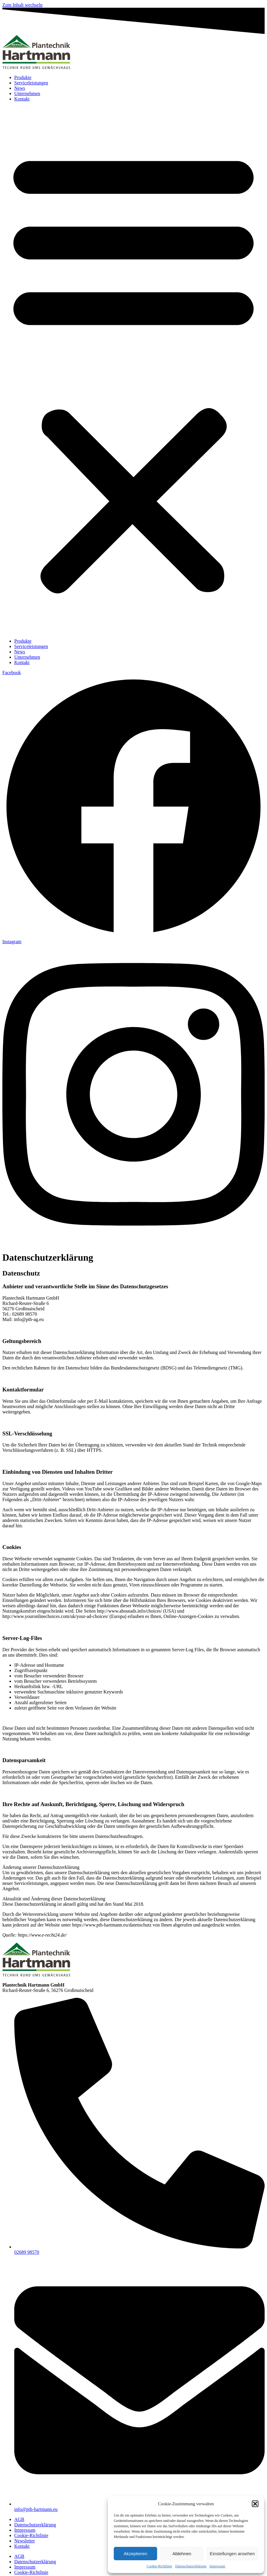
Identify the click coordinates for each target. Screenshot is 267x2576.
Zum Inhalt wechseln (22, 4)
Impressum (217, 2566)
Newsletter (24, 2540)
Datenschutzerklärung (190, 2566)
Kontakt (22, 98)
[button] (255, 2504)
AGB (19, 2519)
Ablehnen (181, 2553)
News (19, 88)
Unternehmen (27, 93)
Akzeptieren (135, 2553)
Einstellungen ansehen (232, 2553)
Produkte (22, 77)
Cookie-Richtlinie (159, 2566)
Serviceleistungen (31, 82)
